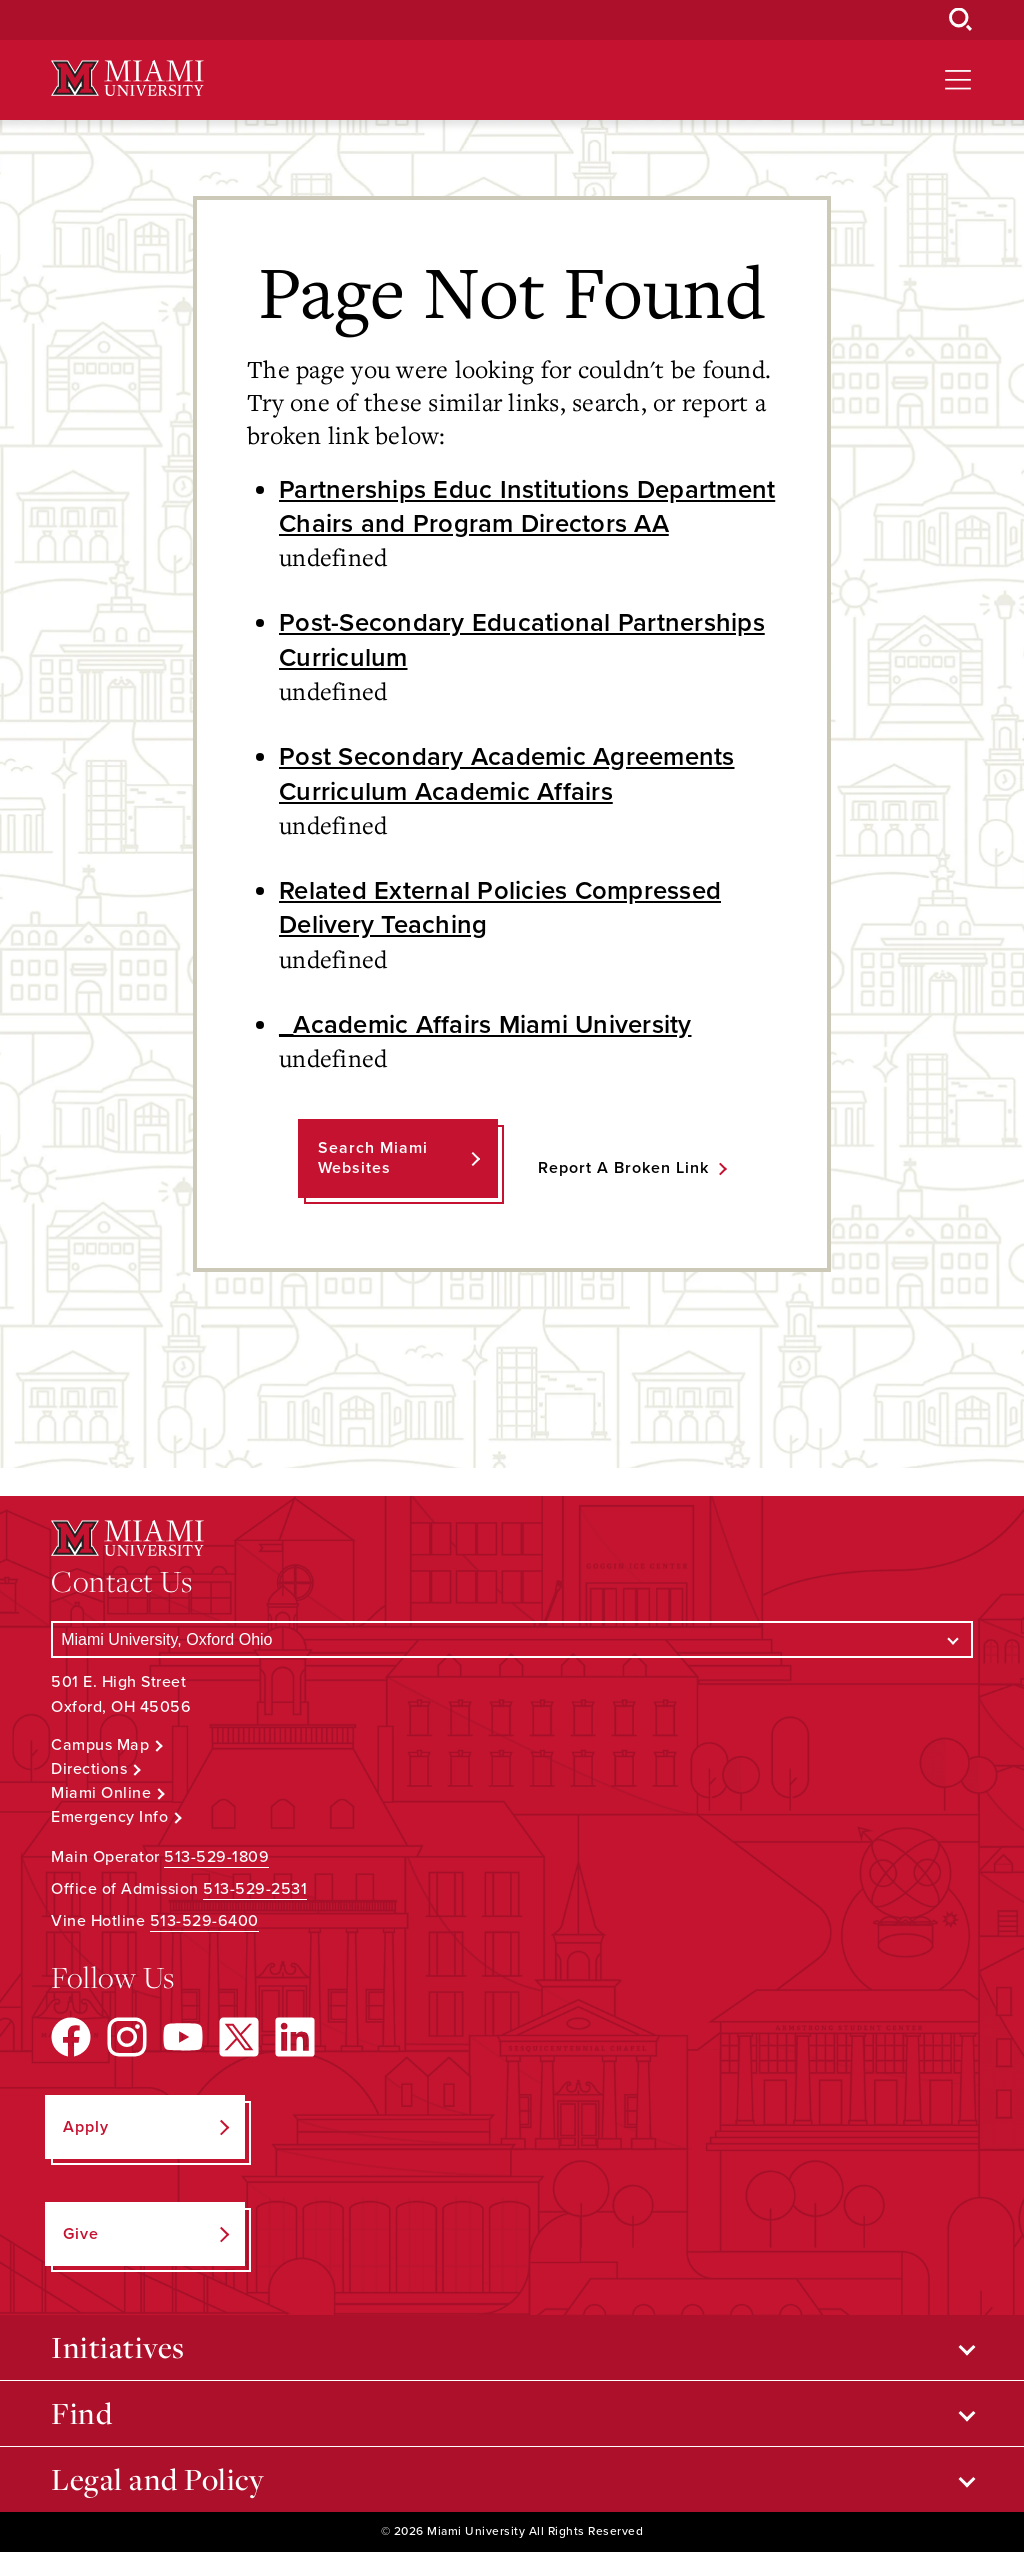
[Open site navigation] (958, 80)
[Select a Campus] (512, 1639)
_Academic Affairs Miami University (485, 1025)
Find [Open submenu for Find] (81, 2413)
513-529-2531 (255, 1889)
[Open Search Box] (961, 20)
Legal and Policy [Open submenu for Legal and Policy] (157, 2479)
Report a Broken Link (623, 1168)
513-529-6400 (204, 1921)
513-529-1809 (216, 1857)
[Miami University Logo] (127, 78)
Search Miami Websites (373, 1157)
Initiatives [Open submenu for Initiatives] (118, 2347)
